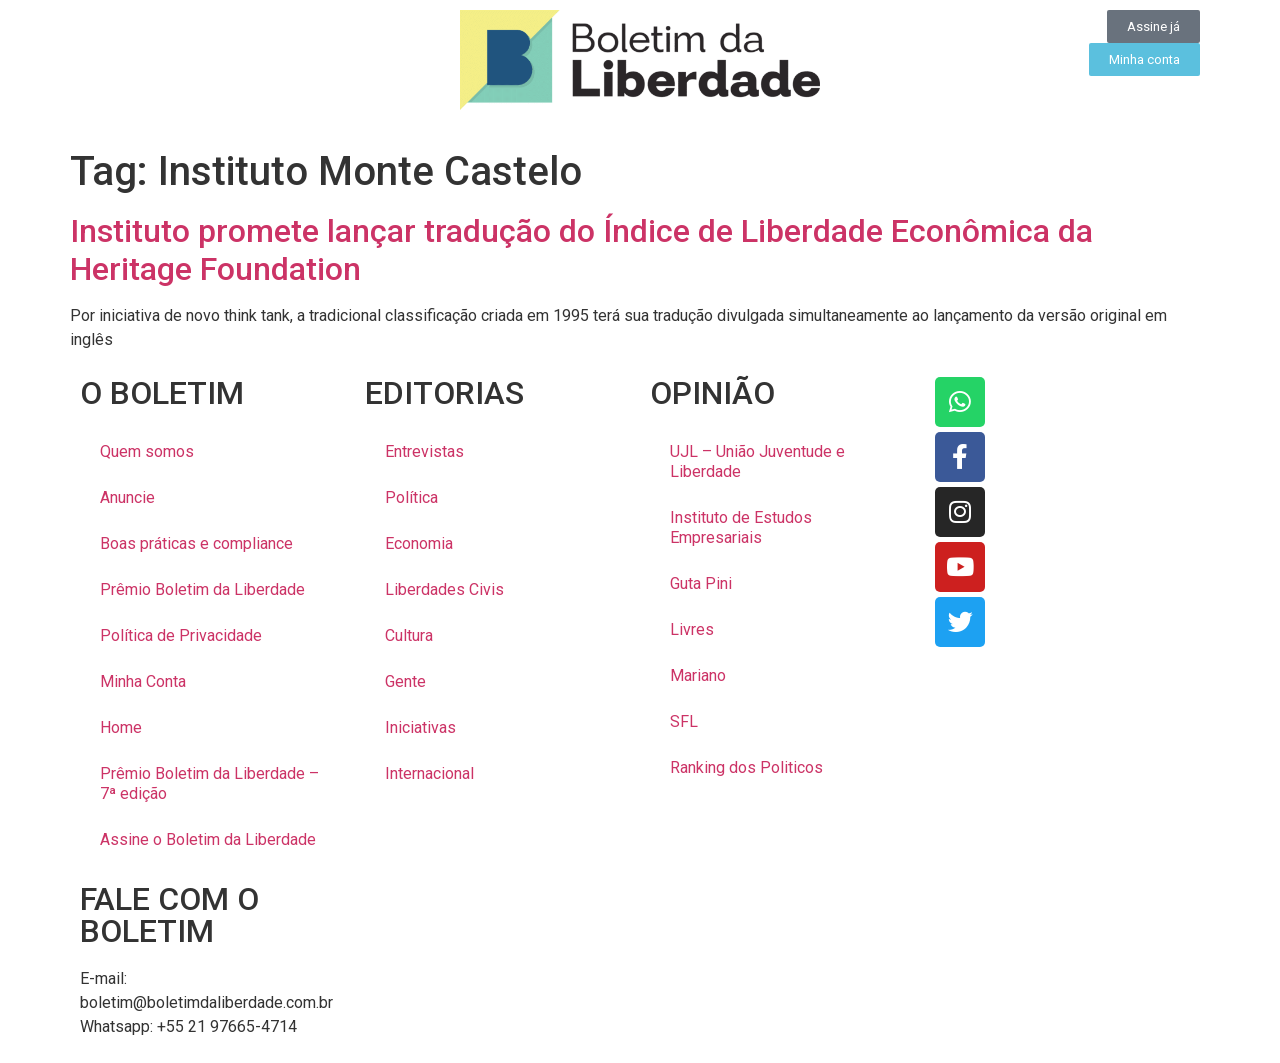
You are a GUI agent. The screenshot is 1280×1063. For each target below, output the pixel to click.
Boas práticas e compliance (196, 543)
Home (121, 727)
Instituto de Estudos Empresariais (741, 527)
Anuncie (127, 497)
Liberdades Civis (444, 589)
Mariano (698, 675)
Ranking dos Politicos (746, 767)
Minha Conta (143, 681)
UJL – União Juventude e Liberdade (757, 461)
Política (411, 497)
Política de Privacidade (181, 635)
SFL (684, 721)
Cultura (409, 635)
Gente (405, 681)
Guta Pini (701, 583)
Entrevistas (424, 451)
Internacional (429, 773)
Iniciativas (420, 727)
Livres (692, 629)
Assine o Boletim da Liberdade (208, 839)
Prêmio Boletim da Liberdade (202, 589)
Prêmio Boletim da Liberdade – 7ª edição (209, 783)
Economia (419, 543)
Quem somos (147, 451)
